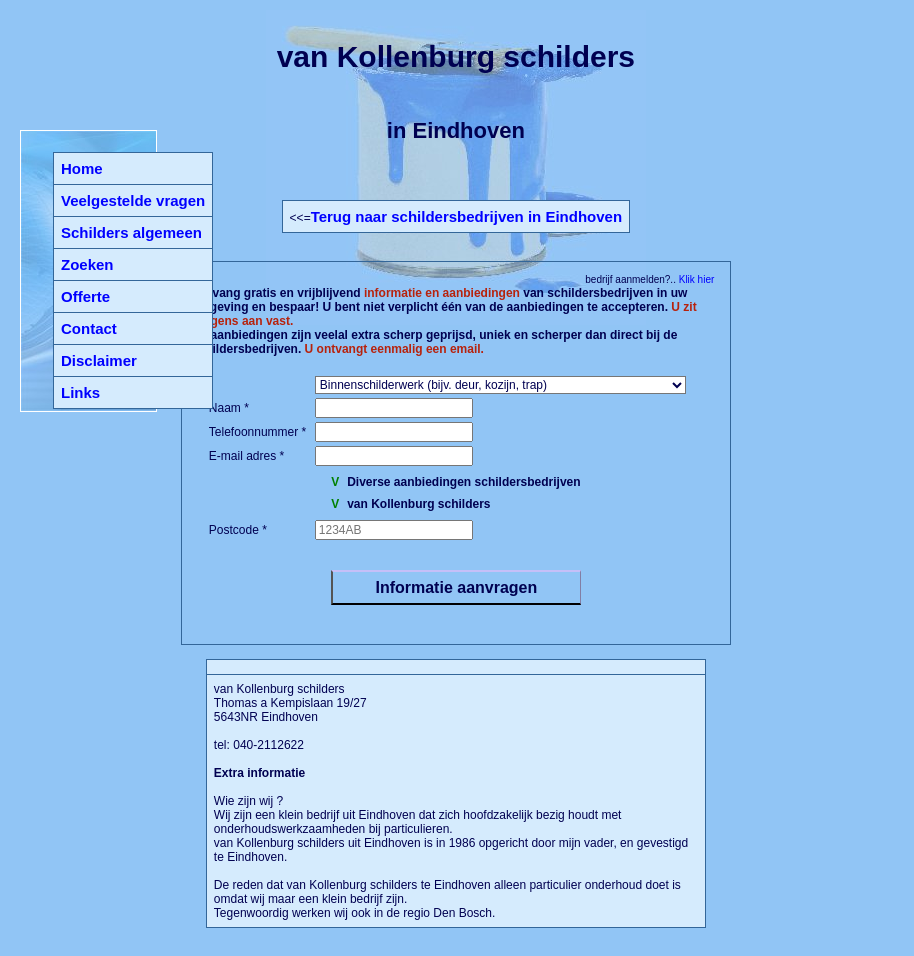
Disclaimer (99, 360)
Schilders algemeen (131, 232)
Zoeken (87, 264)
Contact (89, 328)
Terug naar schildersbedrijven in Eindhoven (466, 216)
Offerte (85, 296)
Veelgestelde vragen (133, 200)
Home (82, 168)
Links (80, 392)
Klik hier (695, 279)
